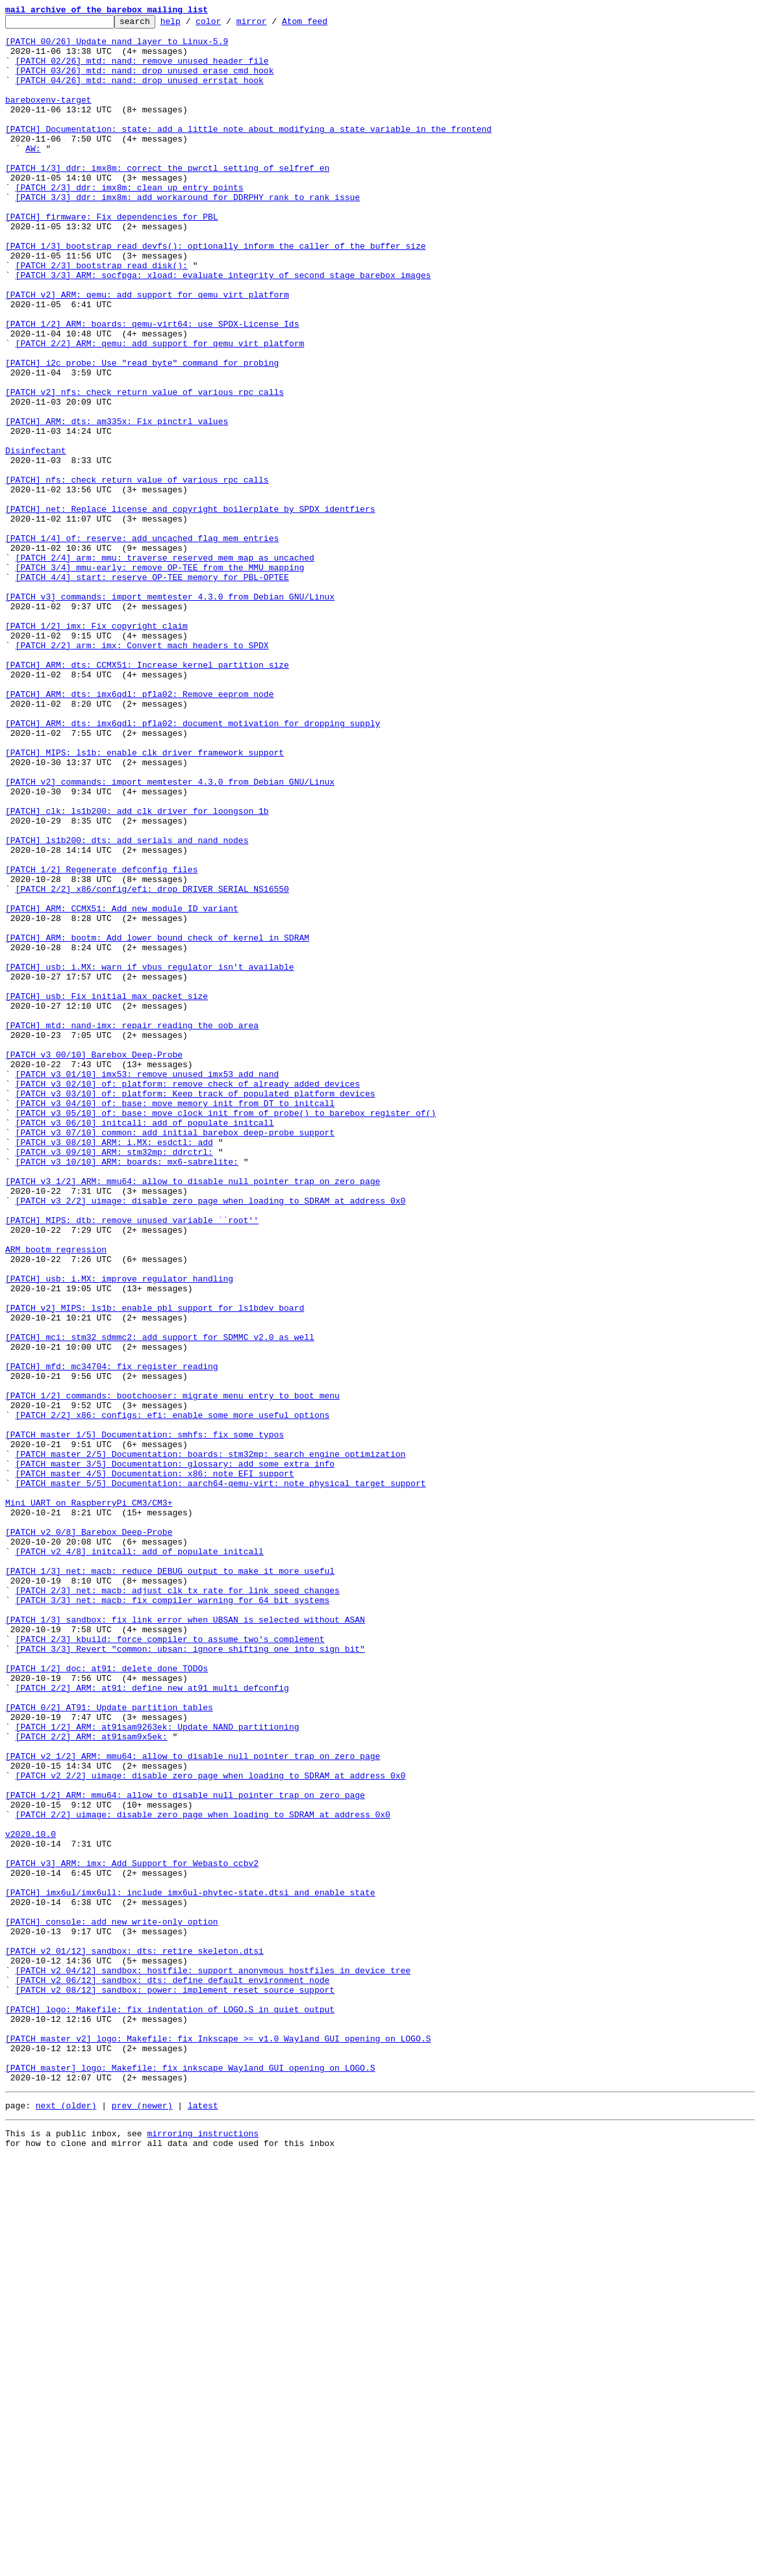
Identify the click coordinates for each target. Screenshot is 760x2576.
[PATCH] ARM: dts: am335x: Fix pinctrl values (116, 503)
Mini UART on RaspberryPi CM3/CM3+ (88, 1800)
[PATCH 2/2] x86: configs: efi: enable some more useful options (173, 1695)
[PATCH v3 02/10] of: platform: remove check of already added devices (188, 1298)
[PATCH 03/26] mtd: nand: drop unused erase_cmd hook (145, 82)
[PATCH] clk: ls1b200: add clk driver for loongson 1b (137, 970)
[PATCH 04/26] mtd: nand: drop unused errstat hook (140, 93)
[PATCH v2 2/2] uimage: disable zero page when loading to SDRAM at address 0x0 (211, 2128)
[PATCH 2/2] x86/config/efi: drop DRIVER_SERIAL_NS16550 (152, 1064)
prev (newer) (142, 2520)
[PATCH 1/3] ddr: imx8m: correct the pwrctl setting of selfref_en (167, 199)
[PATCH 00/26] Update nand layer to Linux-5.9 (116, 47)
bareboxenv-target (48, 117)
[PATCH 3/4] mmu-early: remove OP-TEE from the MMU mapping (160, 678)
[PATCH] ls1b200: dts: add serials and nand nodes (126, 1005)
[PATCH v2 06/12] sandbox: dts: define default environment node (173, 2373)
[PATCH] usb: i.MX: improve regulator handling (119, 1531)
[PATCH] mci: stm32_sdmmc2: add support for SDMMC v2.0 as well (159, 1602)
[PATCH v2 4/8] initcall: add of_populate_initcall (140, 1859)
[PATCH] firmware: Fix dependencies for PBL (111, 257)
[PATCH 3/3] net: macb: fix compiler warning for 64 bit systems (173, 1917)
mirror (272, 25)
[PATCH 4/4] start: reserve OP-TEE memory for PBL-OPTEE (152, 690)
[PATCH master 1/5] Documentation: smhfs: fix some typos (144, 1718)
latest (203, 2520)
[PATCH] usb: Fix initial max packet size (106, 1192)
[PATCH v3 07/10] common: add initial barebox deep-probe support (175, 1356)
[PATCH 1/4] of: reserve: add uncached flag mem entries (142, 643)
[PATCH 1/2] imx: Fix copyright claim (96, 748)
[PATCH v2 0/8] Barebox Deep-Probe (88, 1835)
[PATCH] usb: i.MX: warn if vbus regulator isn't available (149, 1157)
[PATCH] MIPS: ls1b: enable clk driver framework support (144, 900)
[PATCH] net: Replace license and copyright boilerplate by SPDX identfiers (190, 608)
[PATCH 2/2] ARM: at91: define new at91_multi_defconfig (152, 2022)
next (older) (66, 2520)
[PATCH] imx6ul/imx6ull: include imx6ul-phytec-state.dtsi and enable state (190, 2268)
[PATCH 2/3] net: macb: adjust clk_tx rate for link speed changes (178, 1906)
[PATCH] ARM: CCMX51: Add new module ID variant (121, 1087)
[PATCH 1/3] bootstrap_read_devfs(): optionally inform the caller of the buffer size (215, 292)
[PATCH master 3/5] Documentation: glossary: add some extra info (175, 1754)
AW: (32, 175)
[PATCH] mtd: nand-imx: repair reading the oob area (132, 1227)
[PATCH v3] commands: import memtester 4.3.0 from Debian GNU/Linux (170, 713)
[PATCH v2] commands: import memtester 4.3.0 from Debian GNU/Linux (170, 935)
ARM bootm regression (56, 1496)
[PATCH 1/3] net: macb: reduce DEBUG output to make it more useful (170, 1882)
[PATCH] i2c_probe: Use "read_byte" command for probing (142, 432)
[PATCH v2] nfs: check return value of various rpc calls (144, 468)
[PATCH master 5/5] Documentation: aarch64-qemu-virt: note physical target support (221, 1777)
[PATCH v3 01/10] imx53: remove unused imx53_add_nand (147, 1286)
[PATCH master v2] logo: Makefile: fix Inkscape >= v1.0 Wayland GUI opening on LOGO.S (218, 2443)
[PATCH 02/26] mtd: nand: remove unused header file (142, 70)
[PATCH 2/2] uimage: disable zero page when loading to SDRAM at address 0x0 (203, 2174)
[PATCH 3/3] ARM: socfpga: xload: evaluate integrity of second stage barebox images (223, 327)
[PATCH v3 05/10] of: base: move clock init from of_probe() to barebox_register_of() (226, 1333)
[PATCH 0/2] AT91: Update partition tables (109, 2046)
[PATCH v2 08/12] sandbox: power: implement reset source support (175, 2385)
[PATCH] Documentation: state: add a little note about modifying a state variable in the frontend (248, 152)
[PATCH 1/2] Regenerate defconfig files (101, 1040)
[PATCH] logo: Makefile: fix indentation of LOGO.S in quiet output (170, 2408)
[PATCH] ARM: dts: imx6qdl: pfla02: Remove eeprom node (139, 830)
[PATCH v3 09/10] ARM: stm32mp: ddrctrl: (114, 1379)
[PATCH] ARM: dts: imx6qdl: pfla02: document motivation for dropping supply (192, 865)
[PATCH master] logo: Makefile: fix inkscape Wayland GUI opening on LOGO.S (190, 2478)
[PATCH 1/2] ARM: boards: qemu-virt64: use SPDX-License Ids (152, 386)
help (191, 25)
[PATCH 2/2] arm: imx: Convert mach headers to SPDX (142, 771)
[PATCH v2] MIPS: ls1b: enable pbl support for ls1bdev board (154, 1566)
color (228, 25)
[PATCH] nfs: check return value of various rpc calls (137, 573)
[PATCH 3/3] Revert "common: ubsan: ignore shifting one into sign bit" (190, 1976)
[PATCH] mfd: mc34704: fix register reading (111, 1637)
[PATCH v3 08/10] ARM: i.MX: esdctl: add (114, 1368)
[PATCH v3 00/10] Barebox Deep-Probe (94, 1263)
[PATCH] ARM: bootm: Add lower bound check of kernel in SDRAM (157, 1122)
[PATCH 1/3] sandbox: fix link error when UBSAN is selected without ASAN (185, 1941)
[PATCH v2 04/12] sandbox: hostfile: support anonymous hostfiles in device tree (213, 2362)
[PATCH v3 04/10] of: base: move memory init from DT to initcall (175, 1321)
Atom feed (325, 25)
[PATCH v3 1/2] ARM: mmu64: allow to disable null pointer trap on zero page (192, 1415)
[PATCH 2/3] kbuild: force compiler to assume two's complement (170, 1964)
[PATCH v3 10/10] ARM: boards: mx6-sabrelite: (127, 1391)
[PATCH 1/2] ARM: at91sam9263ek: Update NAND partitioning (157, 2069)
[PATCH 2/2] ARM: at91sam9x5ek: (92, 2081)
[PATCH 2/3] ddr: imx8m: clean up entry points (130, 222)
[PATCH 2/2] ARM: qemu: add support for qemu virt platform (160, 409)
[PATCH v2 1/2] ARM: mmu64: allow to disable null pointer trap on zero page (192, 2104)
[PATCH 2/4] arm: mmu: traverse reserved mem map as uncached (165, 666)
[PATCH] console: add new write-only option (111, 2303)
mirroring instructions (203, 2550)
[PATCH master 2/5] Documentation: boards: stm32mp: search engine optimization (211, 1742)
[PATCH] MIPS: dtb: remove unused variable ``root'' (132, 1461)
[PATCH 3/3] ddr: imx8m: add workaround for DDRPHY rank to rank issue (188, 234)
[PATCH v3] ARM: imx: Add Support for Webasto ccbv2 (132, 2233)
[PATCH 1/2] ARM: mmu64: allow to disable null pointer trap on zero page (185, 2151)
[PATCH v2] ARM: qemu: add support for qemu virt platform (147, 351)
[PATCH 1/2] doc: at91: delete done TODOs (106, 1999)
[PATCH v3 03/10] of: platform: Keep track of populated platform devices (195, 1309)
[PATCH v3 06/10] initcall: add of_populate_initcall (145, 1344)
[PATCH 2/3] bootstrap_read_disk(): (102, 316)
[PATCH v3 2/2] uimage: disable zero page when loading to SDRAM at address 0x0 (211, 1438)
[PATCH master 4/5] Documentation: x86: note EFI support (155, 1765)
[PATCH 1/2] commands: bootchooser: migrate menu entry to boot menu (172, 1672)
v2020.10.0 (30, 2198)
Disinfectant (35, 538)
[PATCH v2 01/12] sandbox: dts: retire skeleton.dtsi (134, 2338)
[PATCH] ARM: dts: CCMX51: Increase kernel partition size (147, 795)
